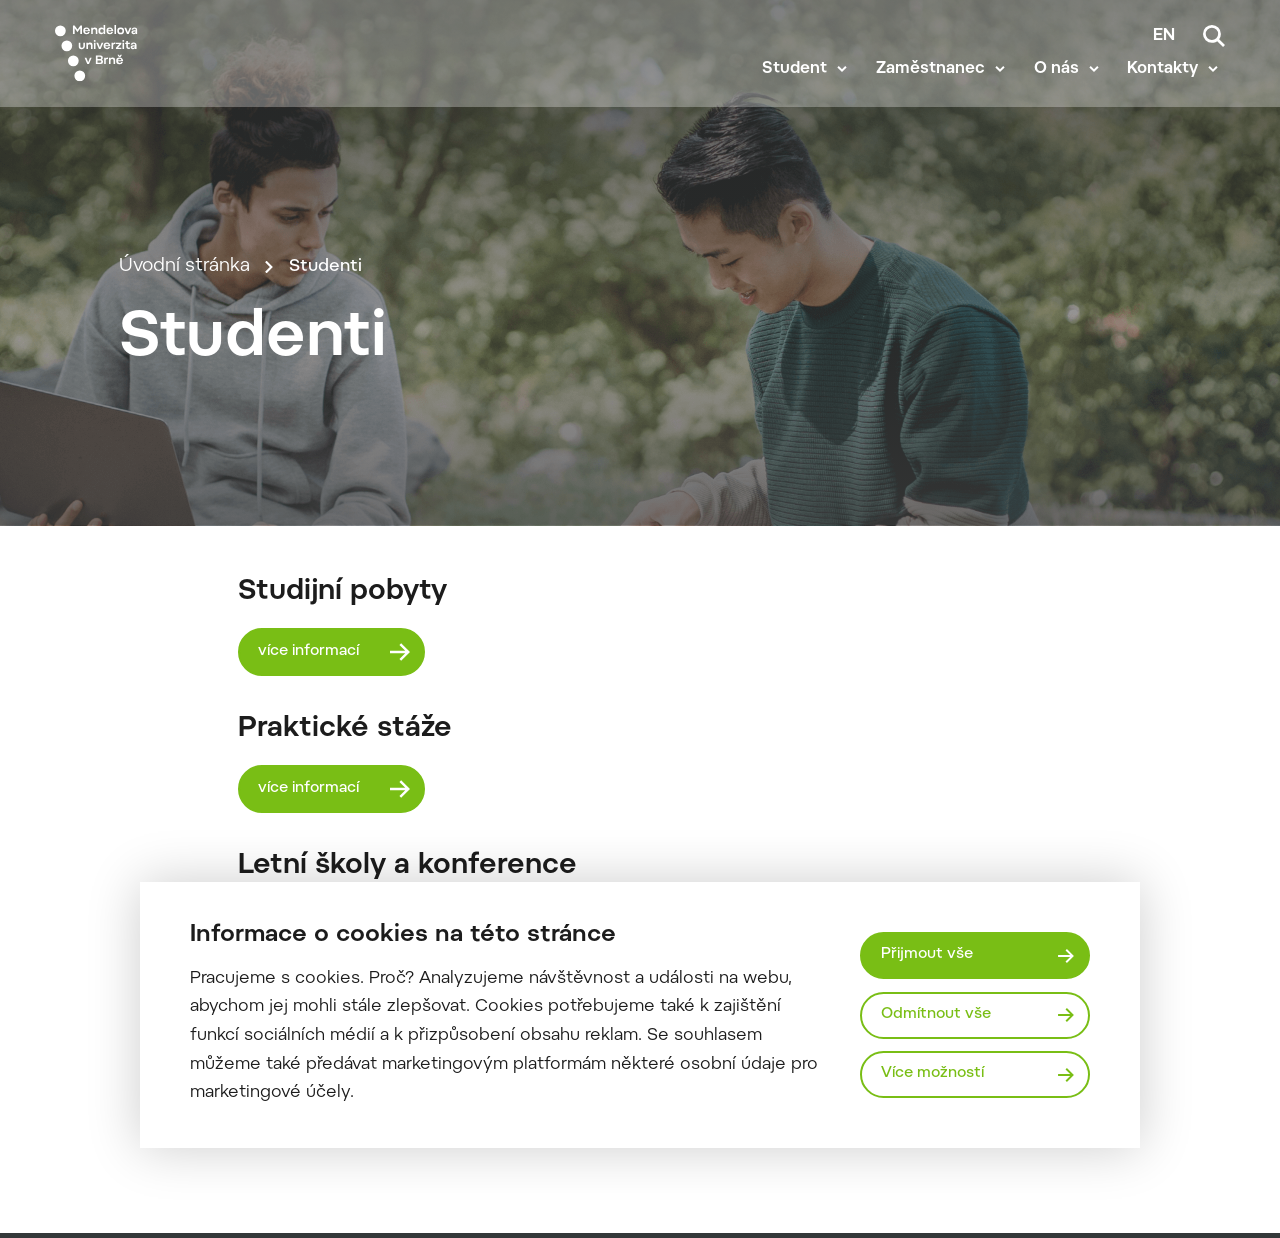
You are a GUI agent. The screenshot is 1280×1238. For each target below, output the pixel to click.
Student (802, 92)
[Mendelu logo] (170, 62)
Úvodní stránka (184, 384)
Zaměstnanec (937, 92)
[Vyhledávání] (1214, 36)
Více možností (936, 1074)
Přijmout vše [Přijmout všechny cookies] (929, 953)
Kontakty (1169, 92)
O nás (1063, 92)
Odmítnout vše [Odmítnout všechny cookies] (939, 1014)
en (1164, 36)
